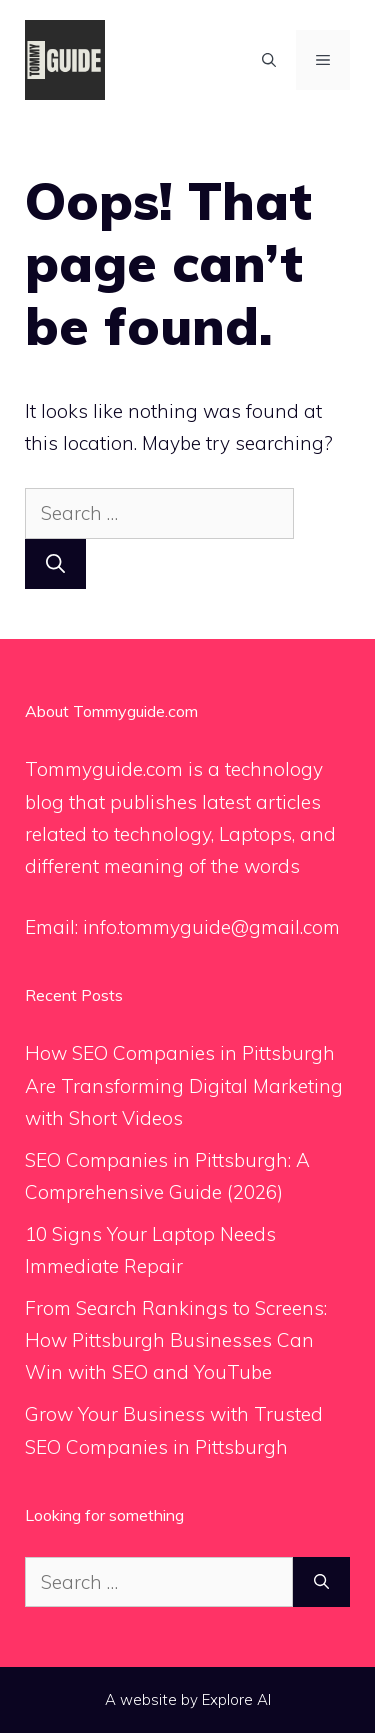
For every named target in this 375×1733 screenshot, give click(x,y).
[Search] (55, 564)
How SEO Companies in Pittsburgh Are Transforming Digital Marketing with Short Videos (184, 1085)
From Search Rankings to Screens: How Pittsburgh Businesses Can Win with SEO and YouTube (176, 1340)
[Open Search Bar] (269, 60)
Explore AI (236, 1699)
